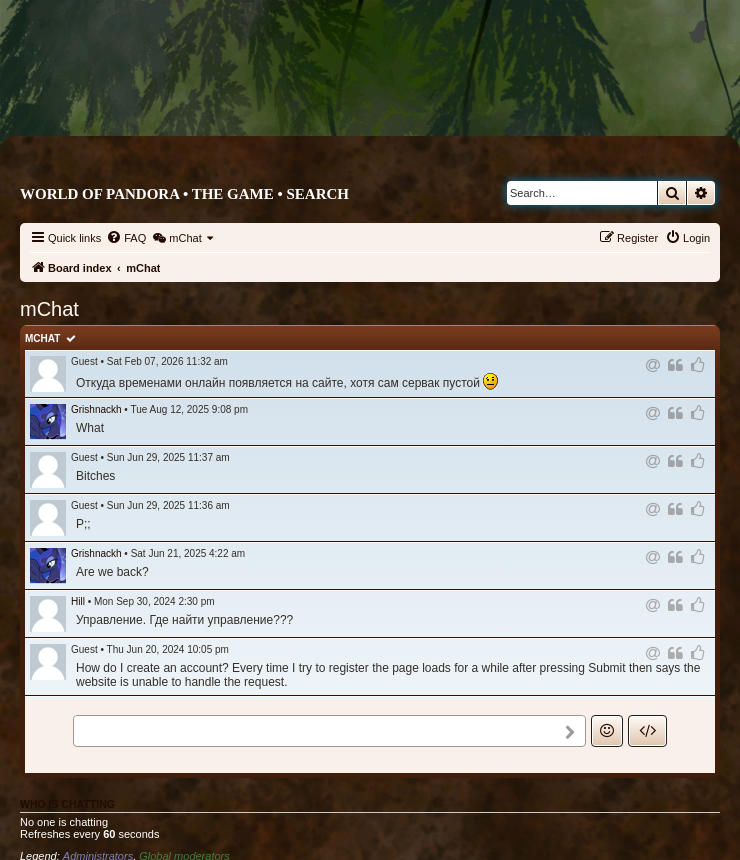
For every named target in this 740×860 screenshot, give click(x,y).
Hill (78, 601)
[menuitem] (126, 238)
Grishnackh (96, 409)
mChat (42, 338)
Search (317, 194)
